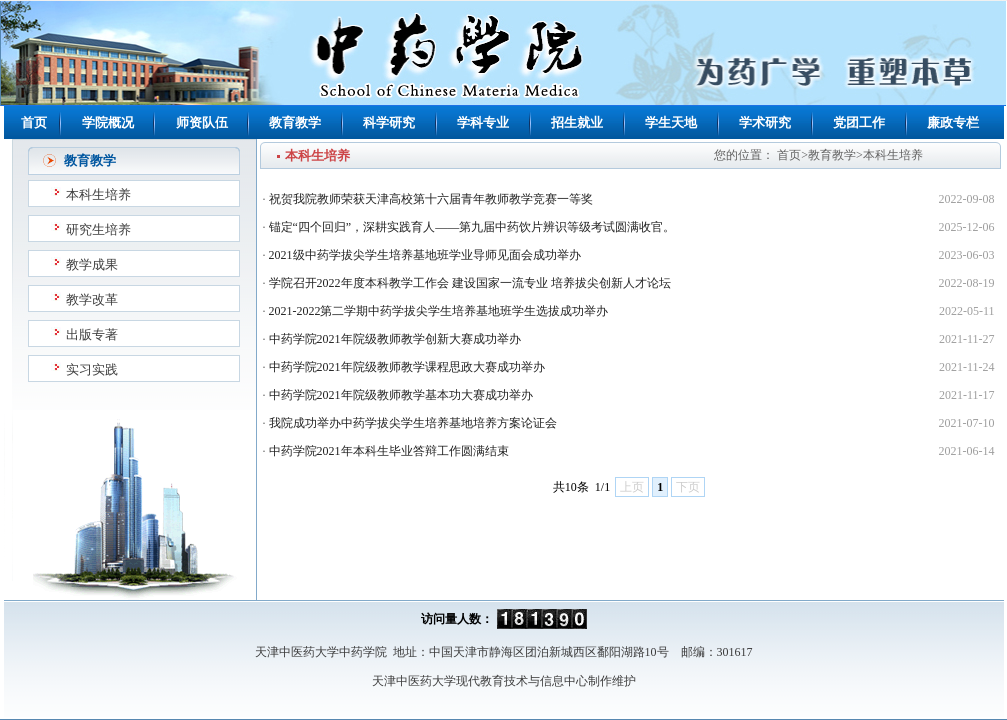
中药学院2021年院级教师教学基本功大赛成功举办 (401, 395)
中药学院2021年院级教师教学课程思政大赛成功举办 (407, 367)
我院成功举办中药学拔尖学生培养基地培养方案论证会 (413, 423)
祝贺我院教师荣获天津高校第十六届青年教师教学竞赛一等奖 (431, 199)
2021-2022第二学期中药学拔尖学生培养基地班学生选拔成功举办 (439, 311)
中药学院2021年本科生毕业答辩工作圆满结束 (389, 451)
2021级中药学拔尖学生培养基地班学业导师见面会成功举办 (425, 255)
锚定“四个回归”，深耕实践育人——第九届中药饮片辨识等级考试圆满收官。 (472, 227)
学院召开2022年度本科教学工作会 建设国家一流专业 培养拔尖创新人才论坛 (470, 283)
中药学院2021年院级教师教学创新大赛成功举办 (395, 339)
